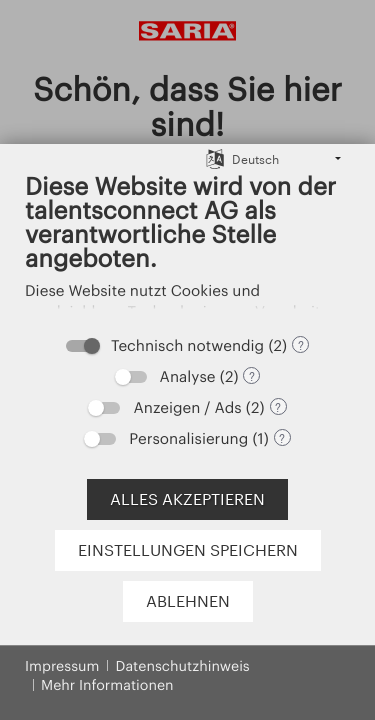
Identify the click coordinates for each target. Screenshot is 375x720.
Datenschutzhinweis (182, 665)
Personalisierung (188, 438)
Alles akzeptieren (187, 499)
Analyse (188, 376)
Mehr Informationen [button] (107, 684)
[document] (187, 247)
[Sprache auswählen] (215, 158)
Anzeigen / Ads (187, 407)
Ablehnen (188, 601)
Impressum (62, 665)
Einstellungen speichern (188, 550)
